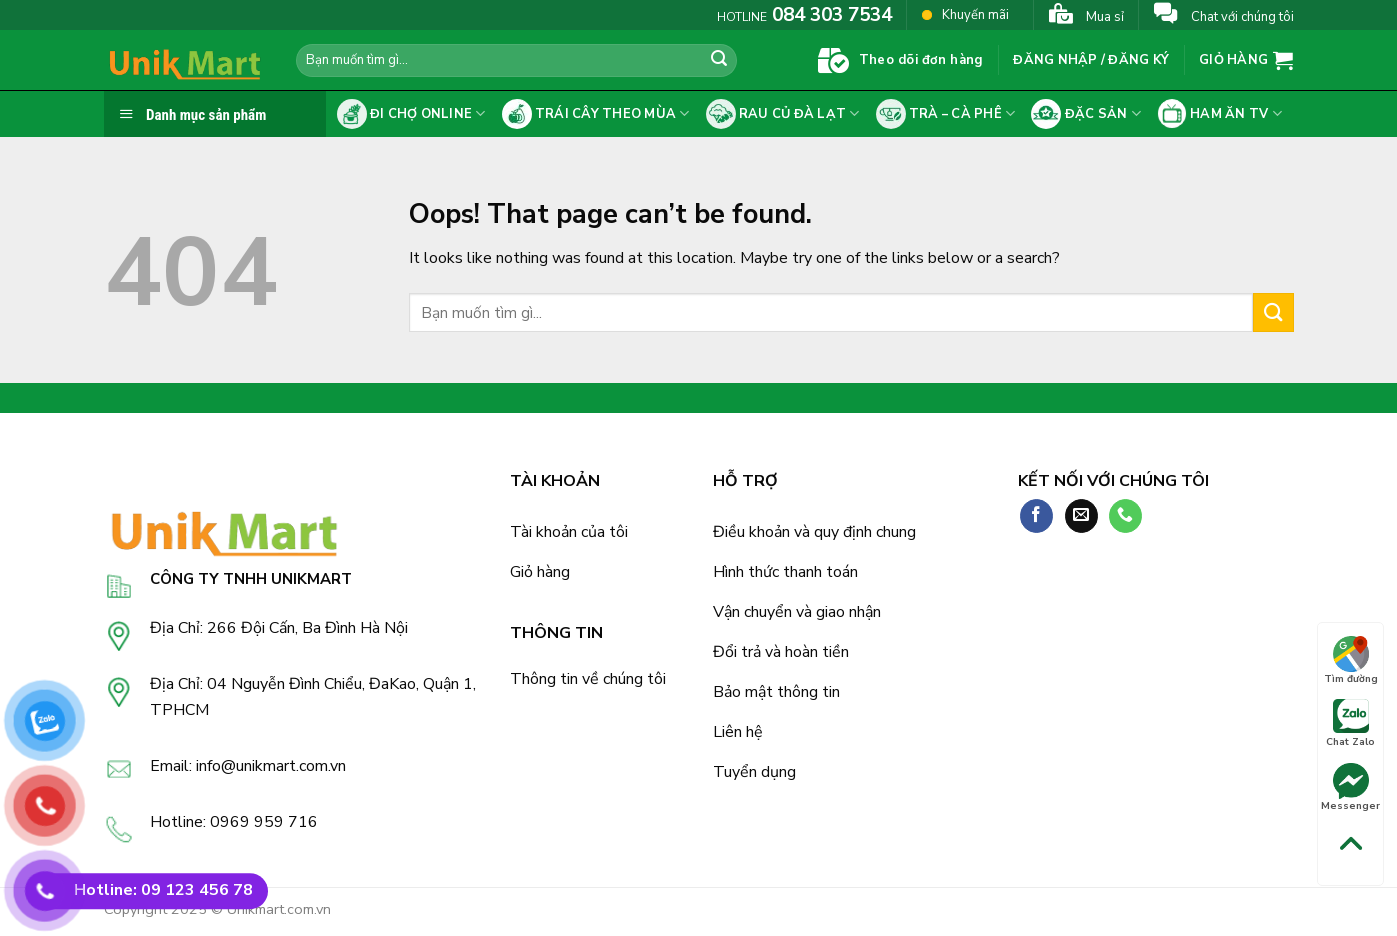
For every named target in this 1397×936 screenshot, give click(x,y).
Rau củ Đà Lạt (783, 114)
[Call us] (1125, 516)
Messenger (1350, 788)
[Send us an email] (1081, 516)
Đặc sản (1086, 114)
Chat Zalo (1350, 724)
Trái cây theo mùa (596, 114)
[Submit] (719, 61)
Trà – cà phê (946, 114)
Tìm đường (1351, 661)
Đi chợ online (411, 114)
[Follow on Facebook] (1036, 516)
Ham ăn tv (1219, 114)
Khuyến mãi (965, 14)
